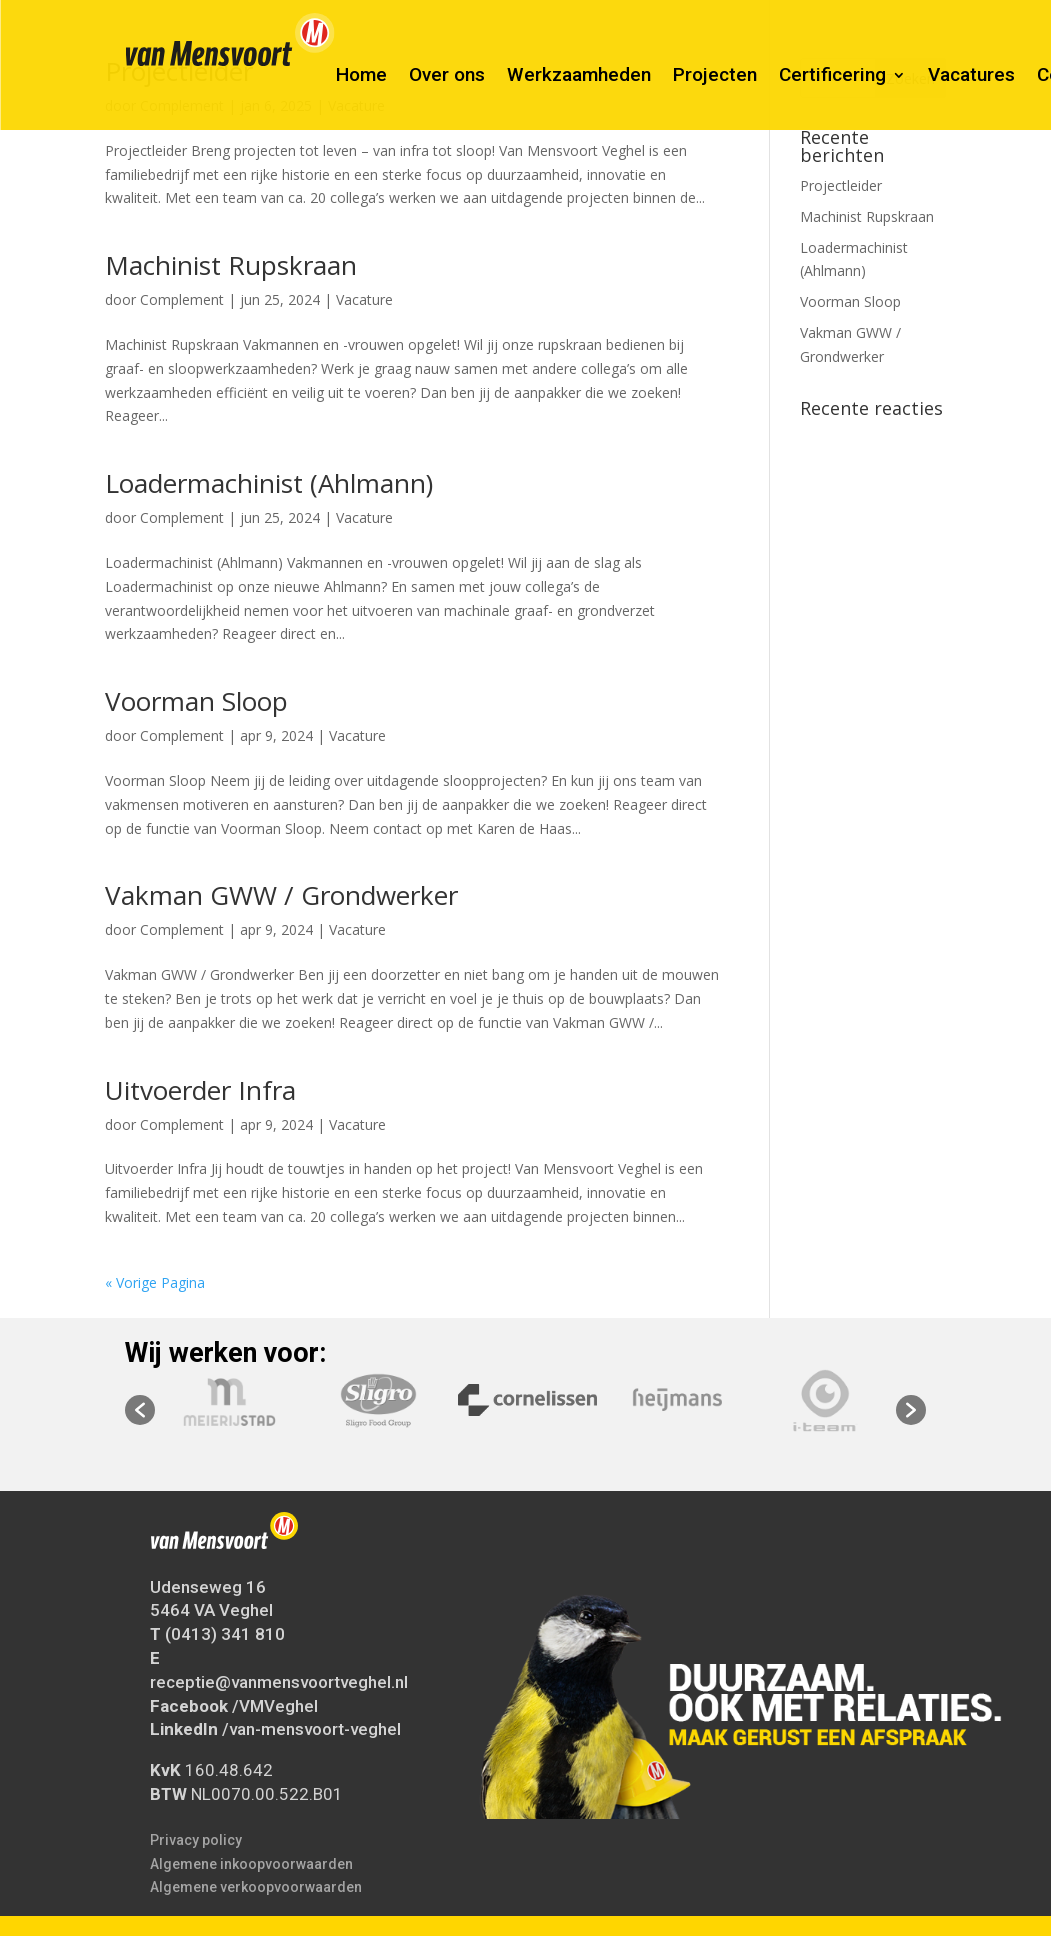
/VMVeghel (275, 1705)
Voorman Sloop (196, 701)
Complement (182, 299)
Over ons (447, 77)
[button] (140, 1410)
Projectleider (841, 185)
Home (361, 77)
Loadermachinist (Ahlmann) (269, 483)
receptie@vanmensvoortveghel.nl (279, 1682)
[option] (527, 1400)
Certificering (832, 77)
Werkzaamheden (579, 77)
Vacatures (971, 77)
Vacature (364, 299)
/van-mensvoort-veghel (311, 1729)
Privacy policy (196, 1840)
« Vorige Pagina (155, 1282)
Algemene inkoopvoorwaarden (251, 1863)
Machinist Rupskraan (231, 265)
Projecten (715, 77)
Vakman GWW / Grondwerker (281, 895)
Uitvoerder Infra (200, 1090)
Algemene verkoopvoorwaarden (256, 1887)
